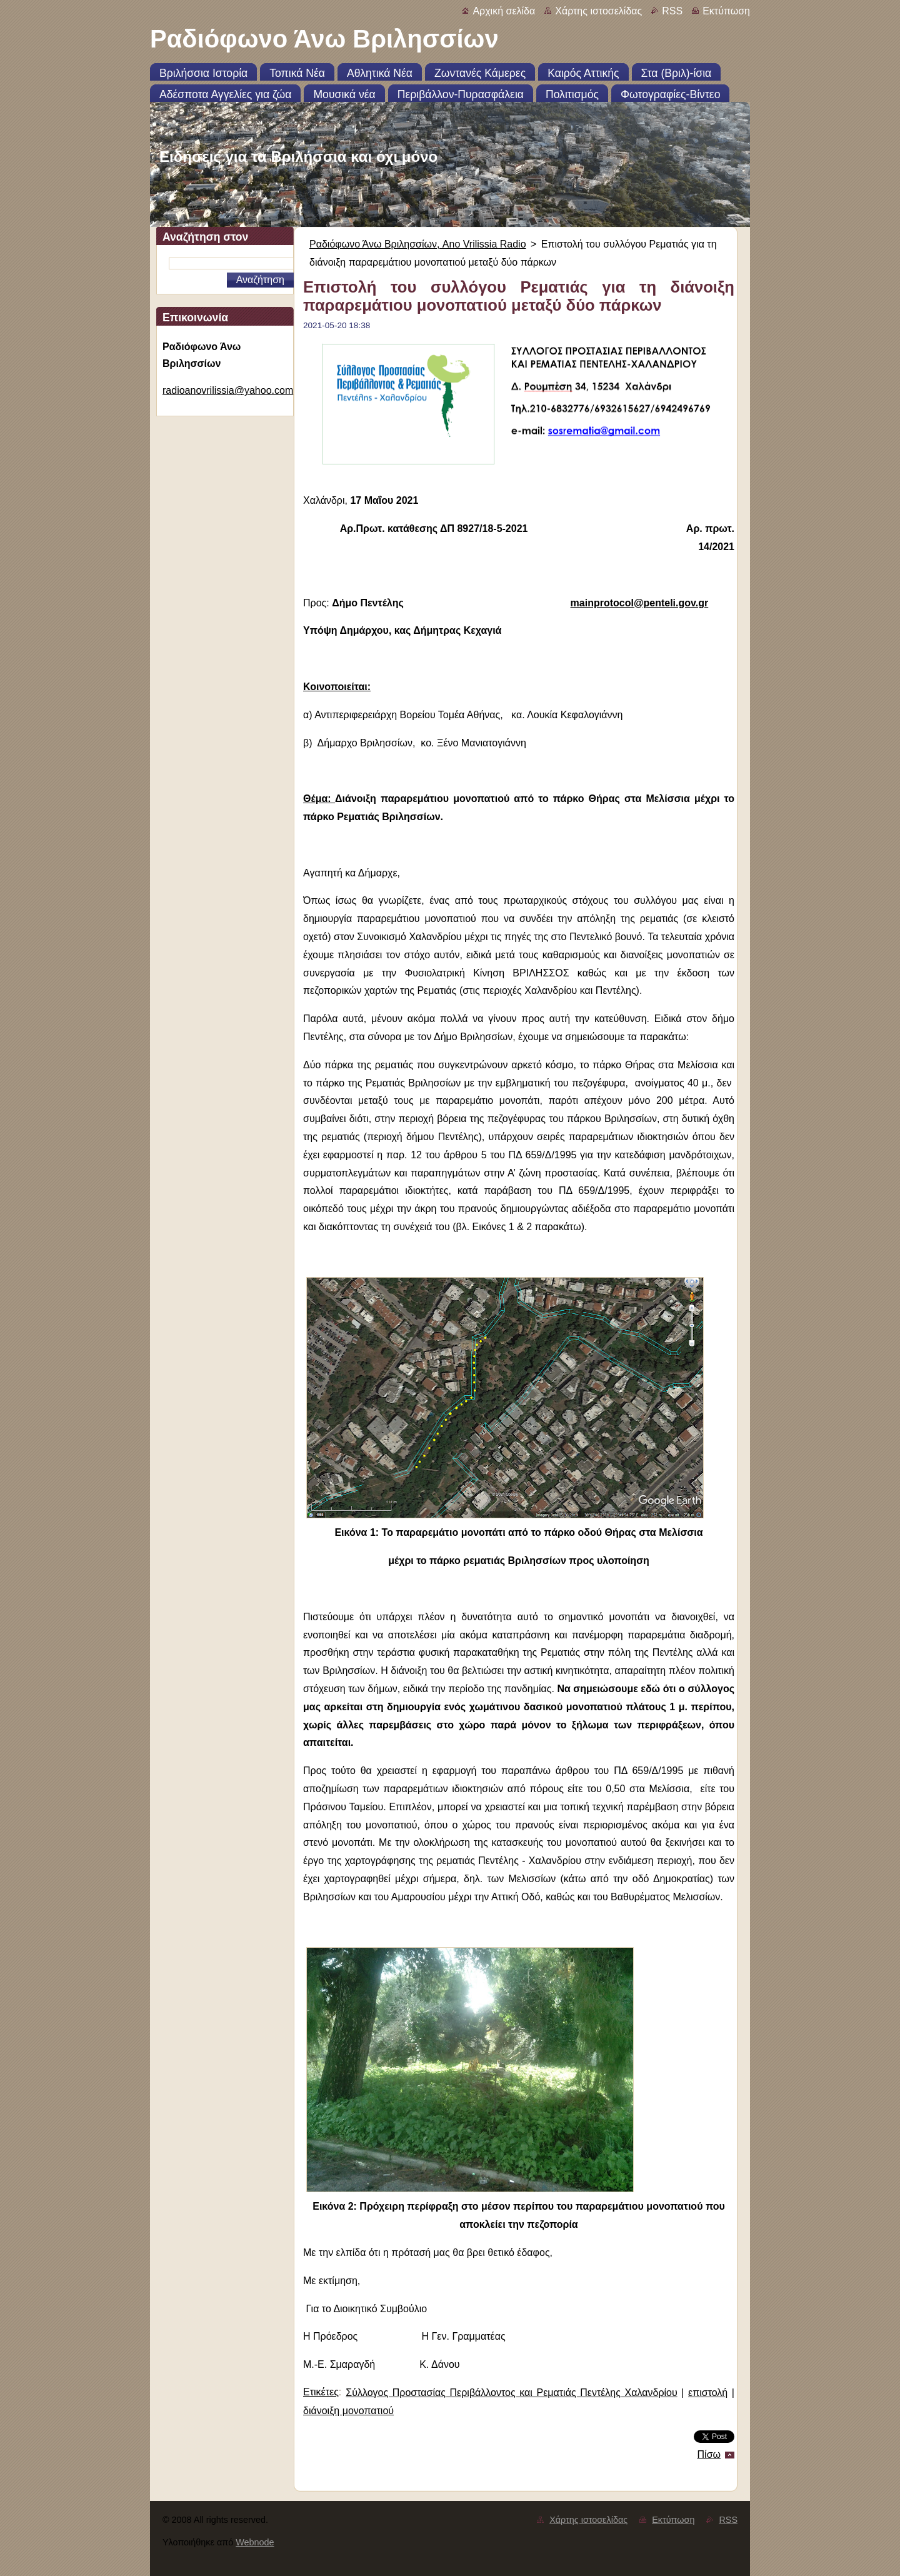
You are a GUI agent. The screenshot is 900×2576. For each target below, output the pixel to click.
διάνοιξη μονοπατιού (348, 2410)
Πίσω (709, 2454)
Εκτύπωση (726, 11)
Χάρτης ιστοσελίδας (598, 11)
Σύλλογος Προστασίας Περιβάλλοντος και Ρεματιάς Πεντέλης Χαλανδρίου (511, 2392)
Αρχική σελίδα (503, 11)
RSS (672, 11)
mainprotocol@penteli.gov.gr (640, 603)
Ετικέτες (321, 2392)
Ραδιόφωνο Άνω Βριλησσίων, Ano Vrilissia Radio (417, 244)
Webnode (255, 2542)
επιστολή (708, 2392)
